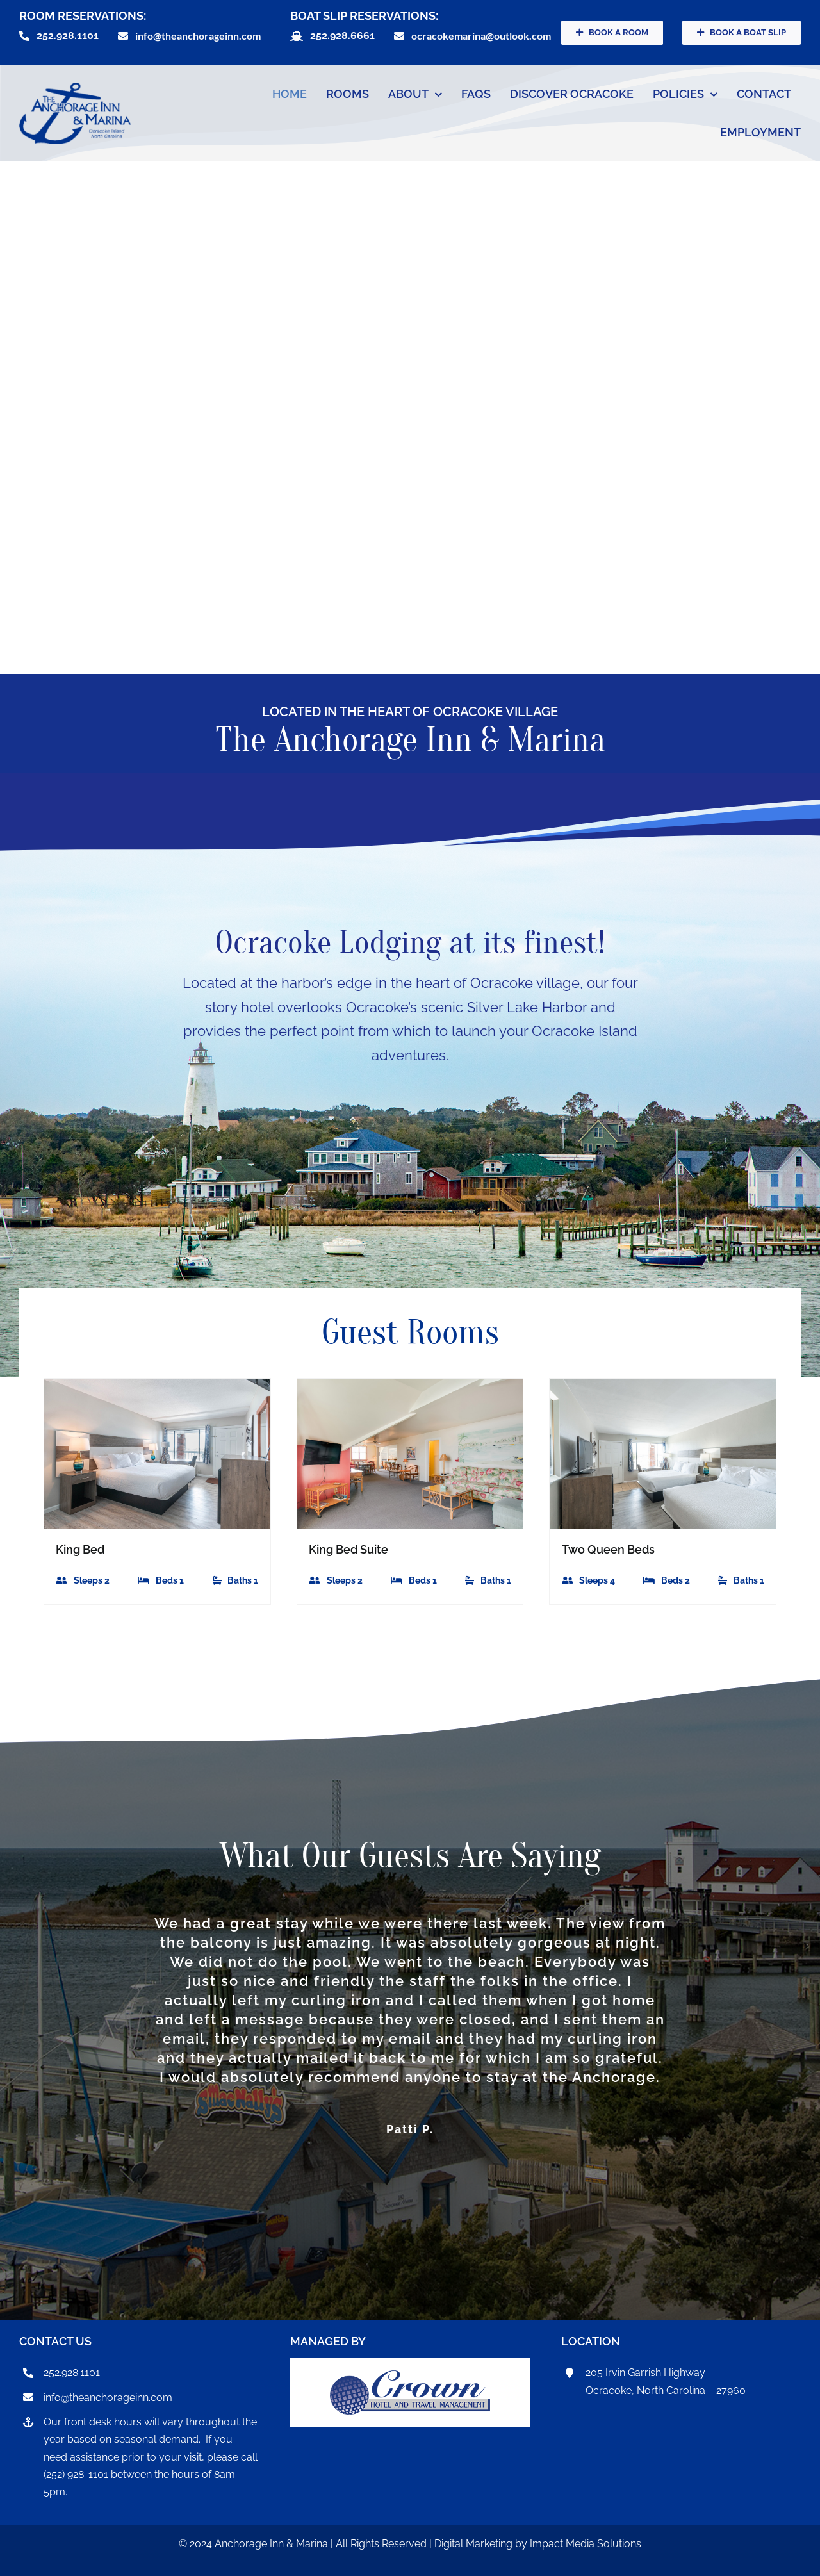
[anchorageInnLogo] (75, 88)
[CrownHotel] (410, 2376)
